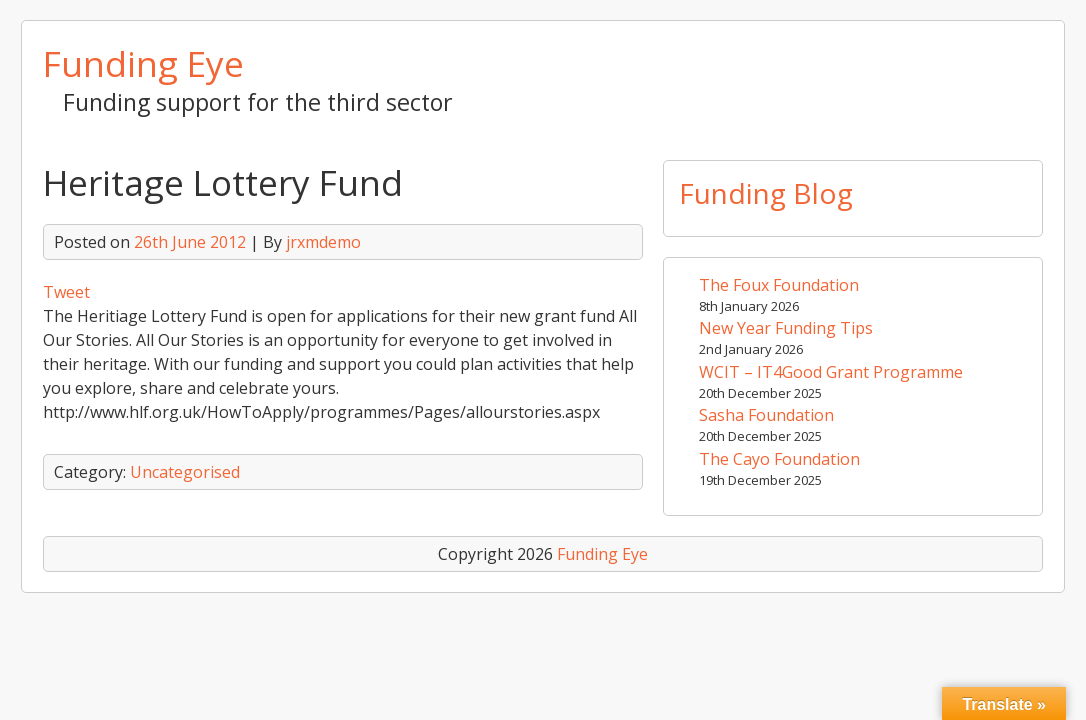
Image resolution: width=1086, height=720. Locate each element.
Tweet (66, 292)
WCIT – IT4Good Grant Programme (831, 372)
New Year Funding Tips (786, 328)
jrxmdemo (323, 242)
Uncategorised (185, 472)
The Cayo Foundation (779, 459)
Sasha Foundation (766, 415)
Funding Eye (143, 63)
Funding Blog (766, 193)
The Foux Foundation (779, 285)
